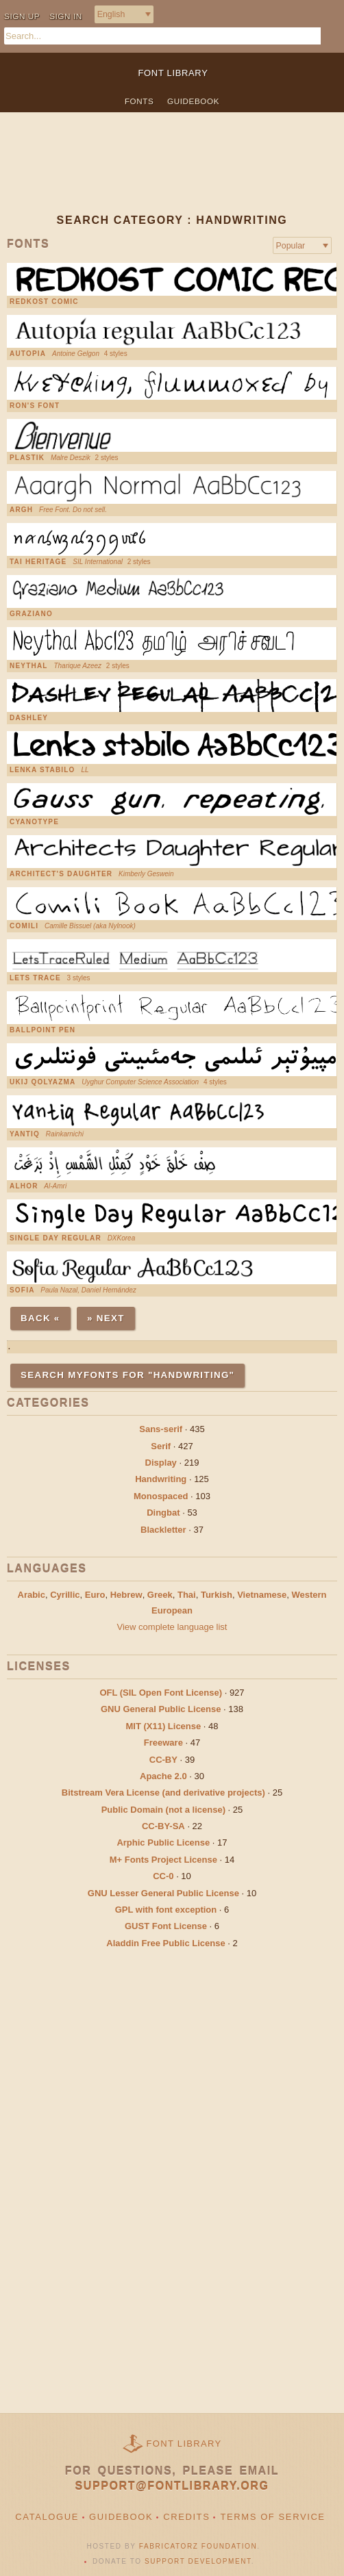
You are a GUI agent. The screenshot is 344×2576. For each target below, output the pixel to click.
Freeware (163, 1742)
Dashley (29, 718)
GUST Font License (166, 1926)
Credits (186, 2517)
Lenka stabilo (42, 770)
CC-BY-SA (163, 1826)
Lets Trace (35, 978)
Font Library (184, 2443)
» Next (106, 1318)
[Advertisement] (172, 174)
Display (161, 1462)
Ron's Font (35, 406)
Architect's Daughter (61, 874)
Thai (186, 1595)
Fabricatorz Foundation (198, 2546)
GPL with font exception (166, 1909)
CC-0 (163, 1876)
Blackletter (163, 1530)
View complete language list (172, 1627)
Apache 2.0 (163, 1776)
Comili (24, 926)
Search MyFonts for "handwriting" (127, 1375)
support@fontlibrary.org (172, 2486)
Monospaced (161, 1496)
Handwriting (160, 1479)
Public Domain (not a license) (163, 1810)
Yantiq (25, 1134)
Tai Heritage (38, 562)
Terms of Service (272, 2517)
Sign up (22, 16)
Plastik (27, 458)
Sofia (22, 1290)
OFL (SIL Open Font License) (160, 1692)
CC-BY (163, 1760)
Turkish (216, 1595)
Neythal (29, 666)
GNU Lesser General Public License (163, 1893)
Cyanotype (34, 822)
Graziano (31, 614)
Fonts (139, 101)
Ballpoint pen (42, 1030)
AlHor (24, 1186)
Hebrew (126, 1595)
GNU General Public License (161, 1709)
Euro (95, 1595)
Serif (161, 1446)
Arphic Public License (163, 1842)
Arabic (31, 1595)
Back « (40, 1318)
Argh (21, 510)
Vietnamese (261, 1595)
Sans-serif (160, 1429)
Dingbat (163, 1512)
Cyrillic (64, 1595)
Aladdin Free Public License (165, 1943)
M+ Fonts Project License (163, 1859)
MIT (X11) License (163, 1726)
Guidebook (193, 101)
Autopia (28, 353)
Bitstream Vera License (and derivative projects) (163, 1792)
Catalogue (47, 2517)
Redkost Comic (44, 301)
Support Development (198, 2561)
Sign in (65, 16)
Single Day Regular (55, 1238)
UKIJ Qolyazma (43, 1082)
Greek (160, 1595)
